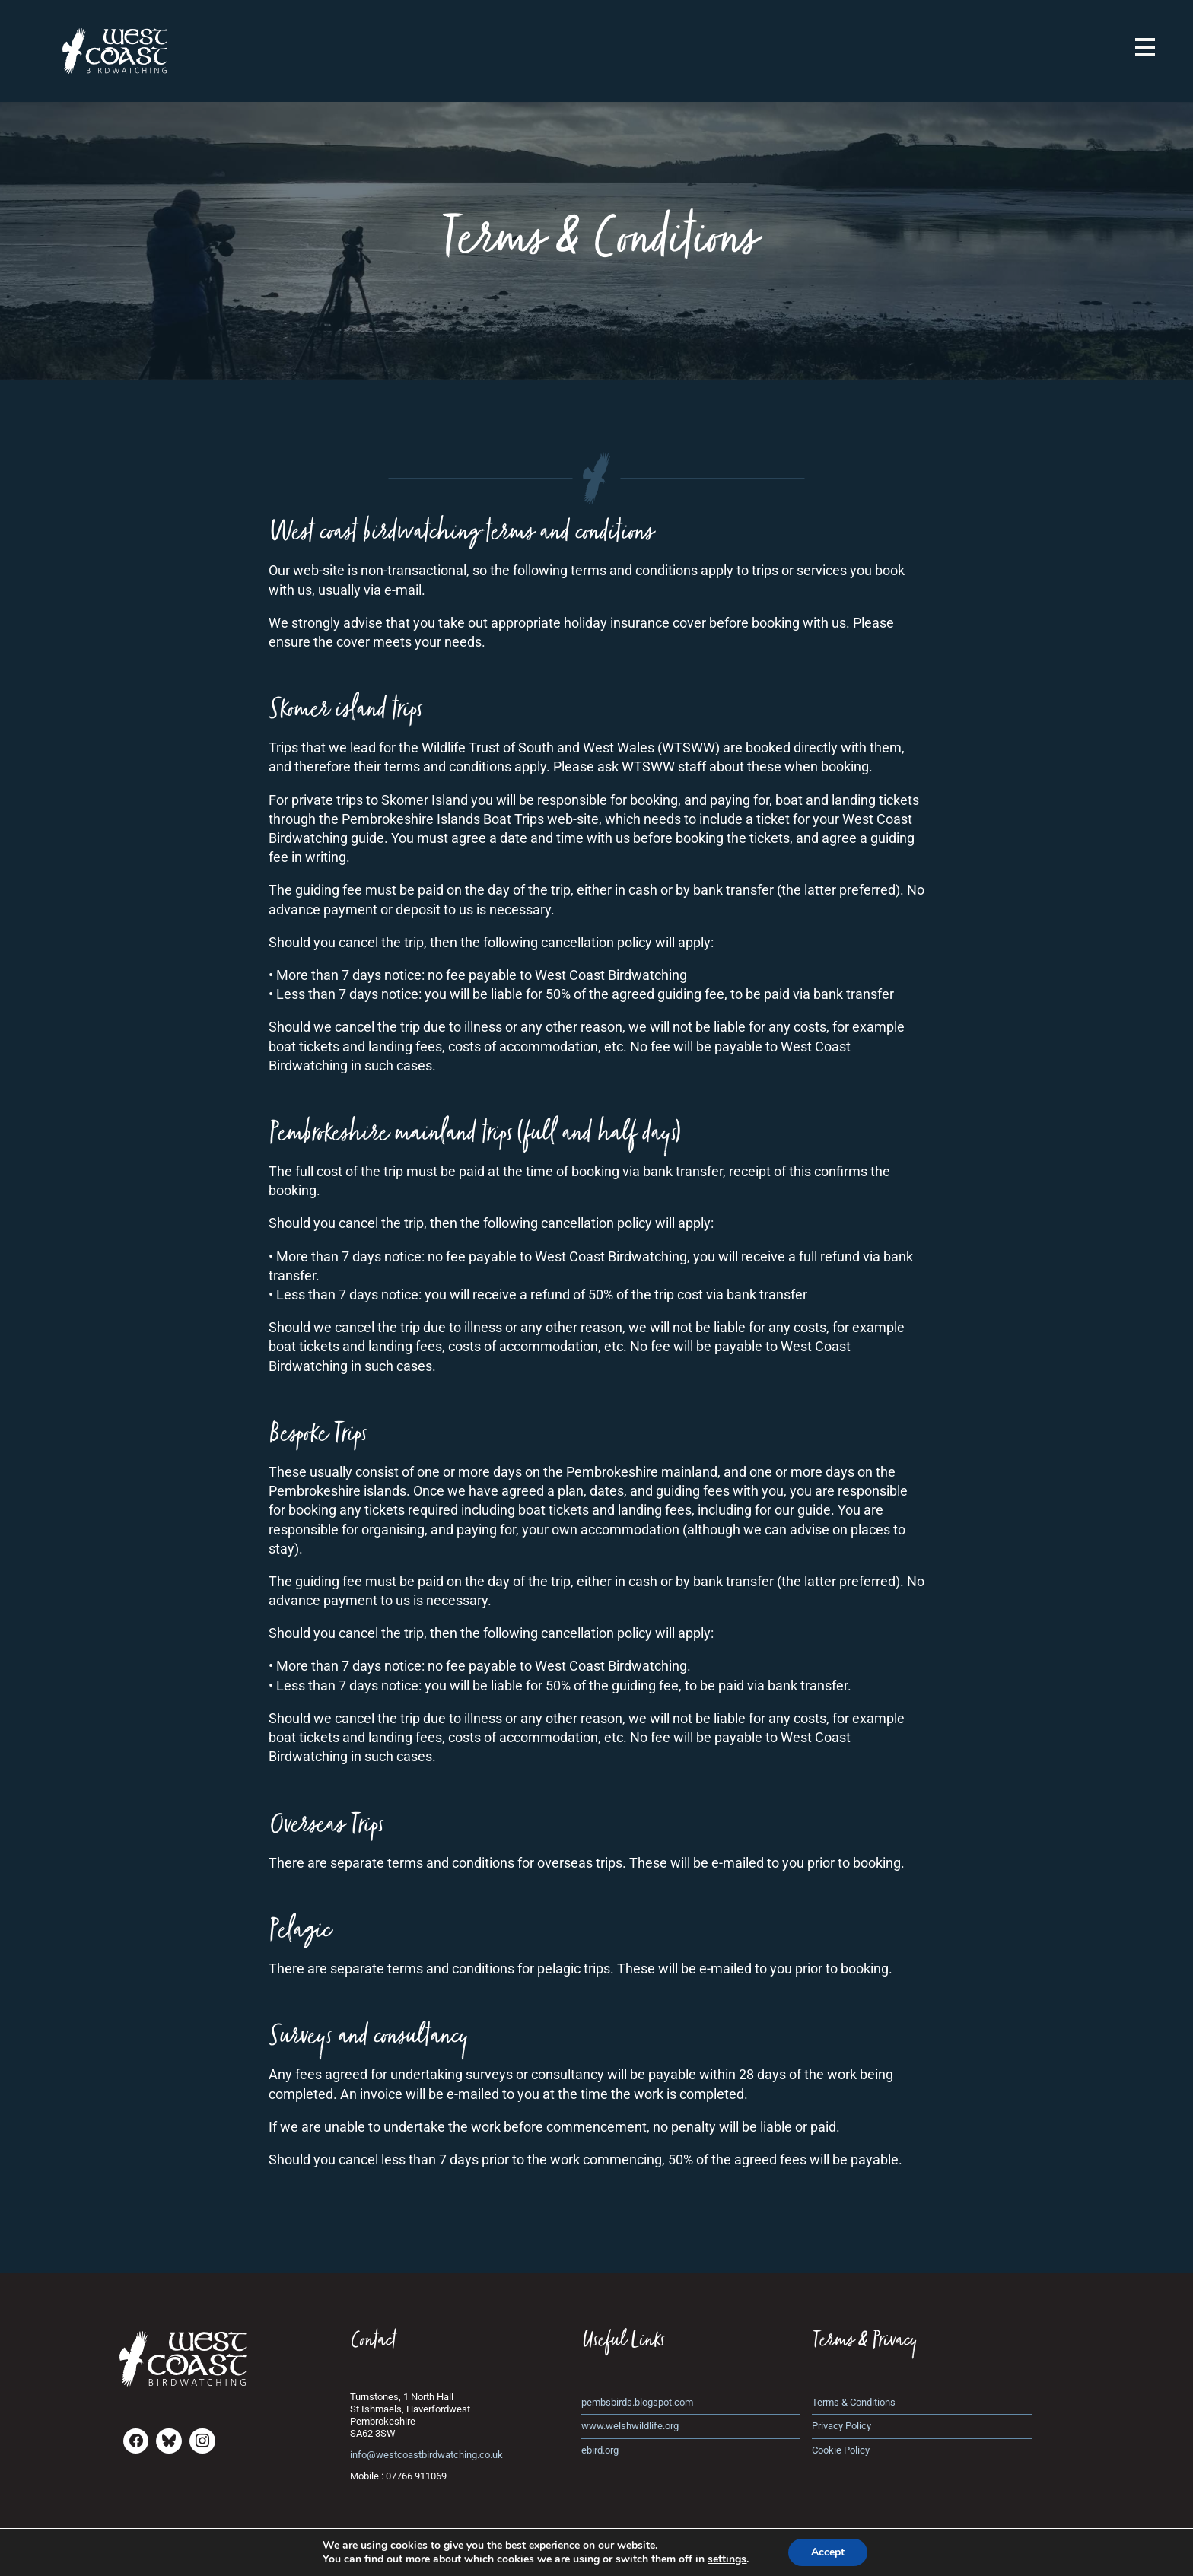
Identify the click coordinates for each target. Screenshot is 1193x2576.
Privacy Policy (841, 2425)
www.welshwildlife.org (630, 2425)
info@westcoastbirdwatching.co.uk (426, 2454)
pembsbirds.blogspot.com (637, 2402)
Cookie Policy (841, 2450)
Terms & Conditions (854, 2402)
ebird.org (600, 2450)
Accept (828, 2552)
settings (727, 2559)
